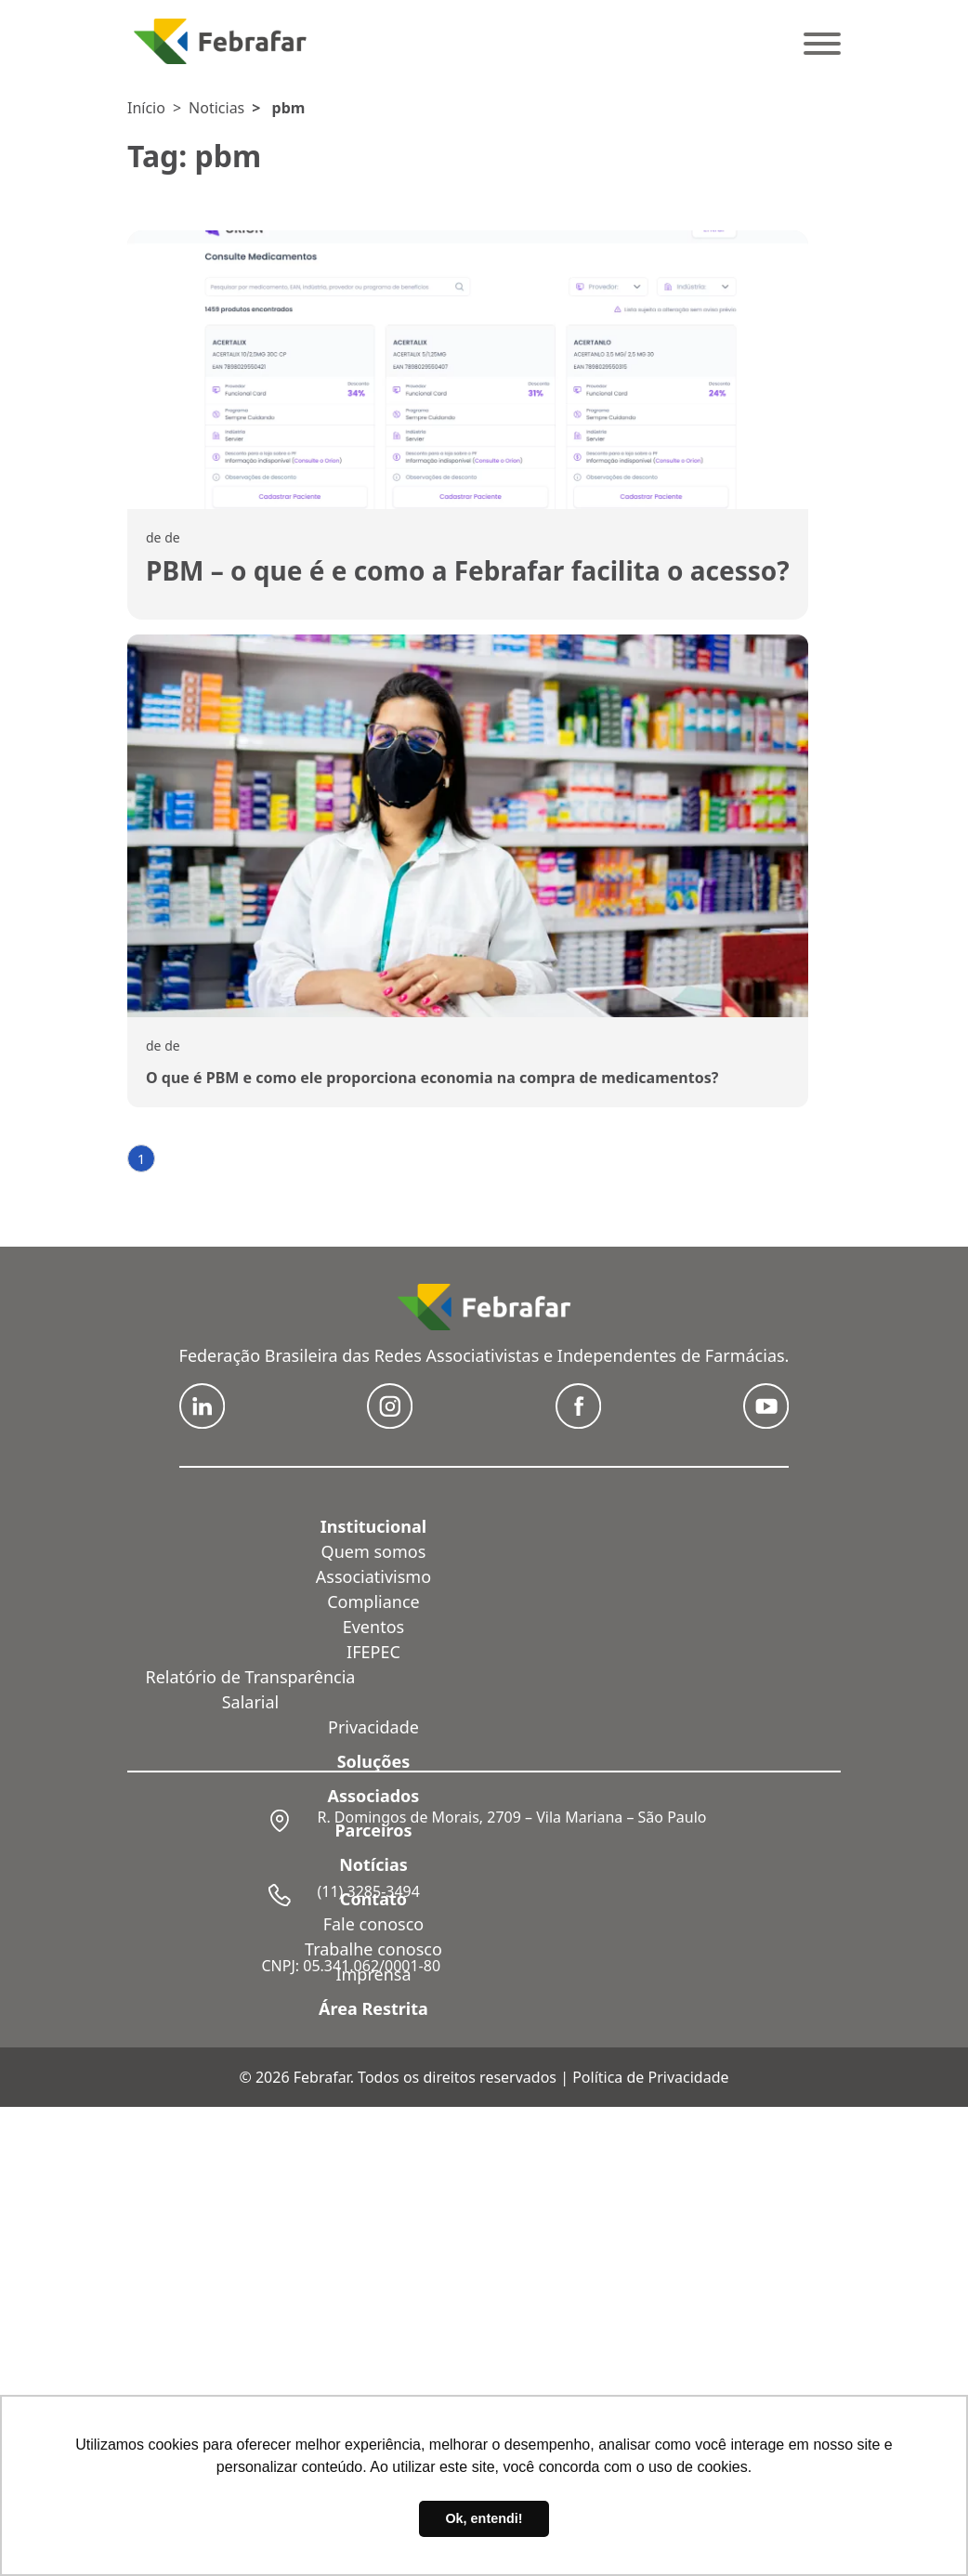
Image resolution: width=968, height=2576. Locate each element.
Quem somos (373, 1551)
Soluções (374, 1761)
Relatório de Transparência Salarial (251, 1689)
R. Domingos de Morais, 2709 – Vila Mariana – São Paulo (511, 1817)
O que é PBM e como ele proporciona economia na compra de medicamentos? (432, 1077)
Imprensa (373, 1974)
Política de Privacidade (650, 2077)
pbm (289, 108)
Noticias (216, 108)
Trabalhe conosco (373, 1949)
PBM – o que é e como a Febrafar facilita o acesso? (468, 570)
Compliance (373, 1601)
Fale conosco (374, 1924)
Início (146, 108)
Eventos (373, 1626)
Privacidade (373, 1727)
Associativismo (373, 1576)
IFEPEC (373, 1652)
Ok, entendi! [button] (483, 2518)
